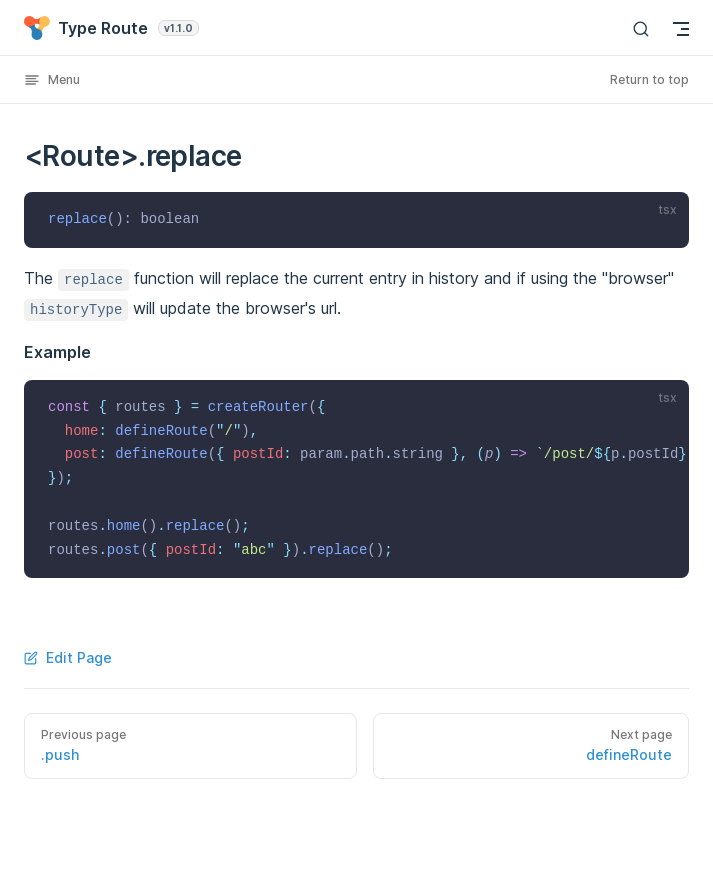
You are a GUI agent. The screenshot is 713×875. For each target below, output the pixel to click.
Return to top (649, 79)
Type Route (111, 28)
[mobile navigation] (681, 29)
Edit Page (68, 657)
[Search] (641, 28)
